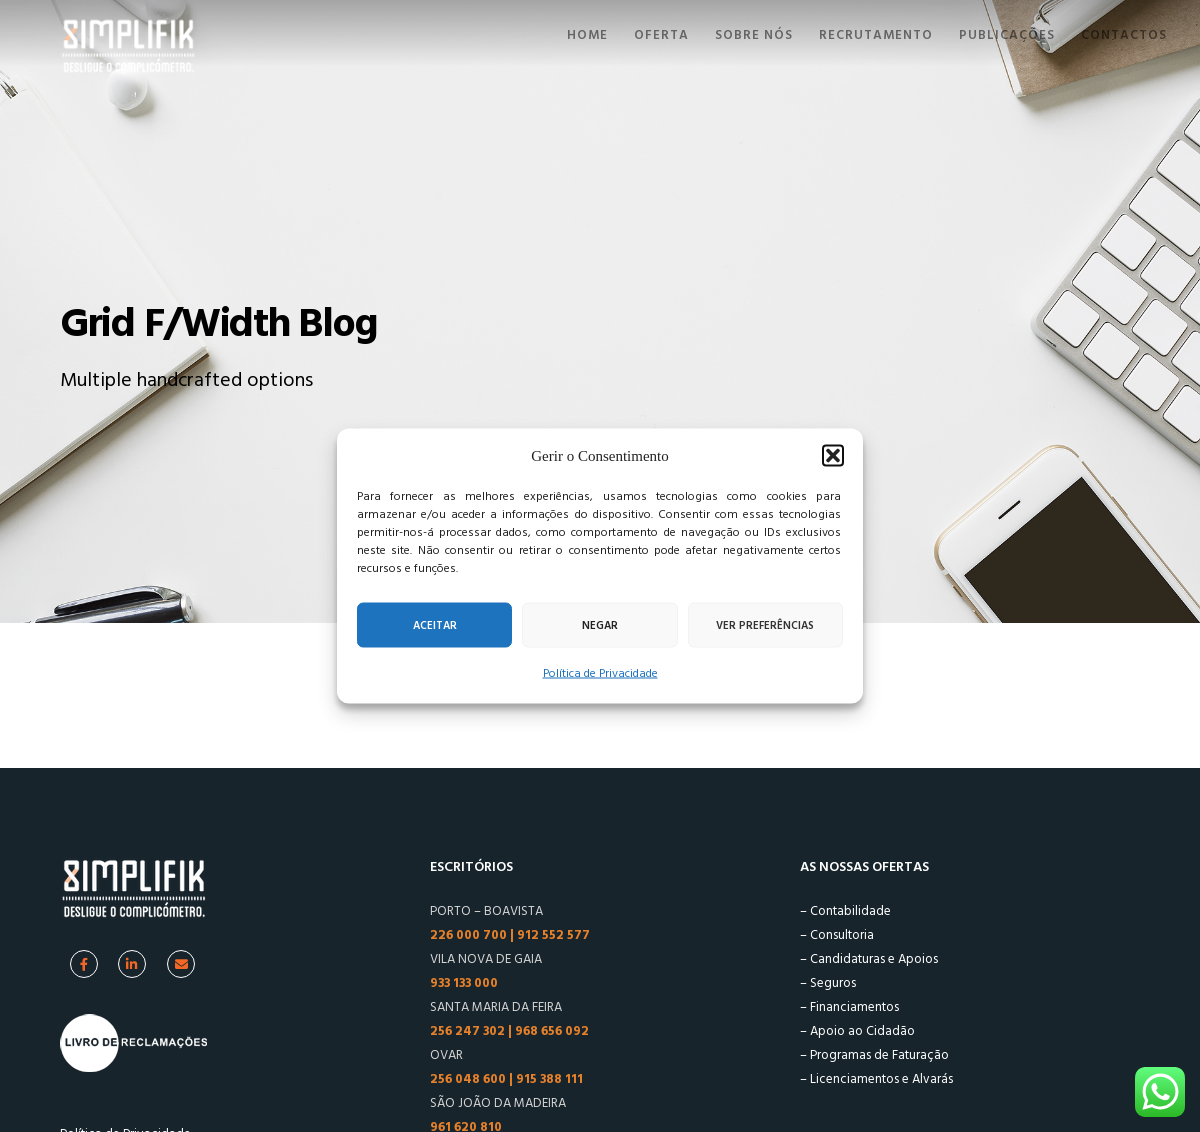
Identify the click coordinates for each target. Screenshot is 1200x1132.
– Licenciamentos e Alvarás (876, 1079)
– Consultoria (837, 935)
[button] (833, 456)
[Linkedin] (132, 964)
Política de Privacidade (600, 673)
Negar (600, 625)
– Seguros (828, 983)
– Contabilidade (845, 911)
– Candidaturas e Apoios (869, 959)
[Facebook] (84, 964)
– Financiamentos (849, 1007)
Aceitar (435, 625)
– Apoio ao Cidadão (857, 1031)
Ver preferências (765, 625)
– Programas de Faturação (874, 1055)
